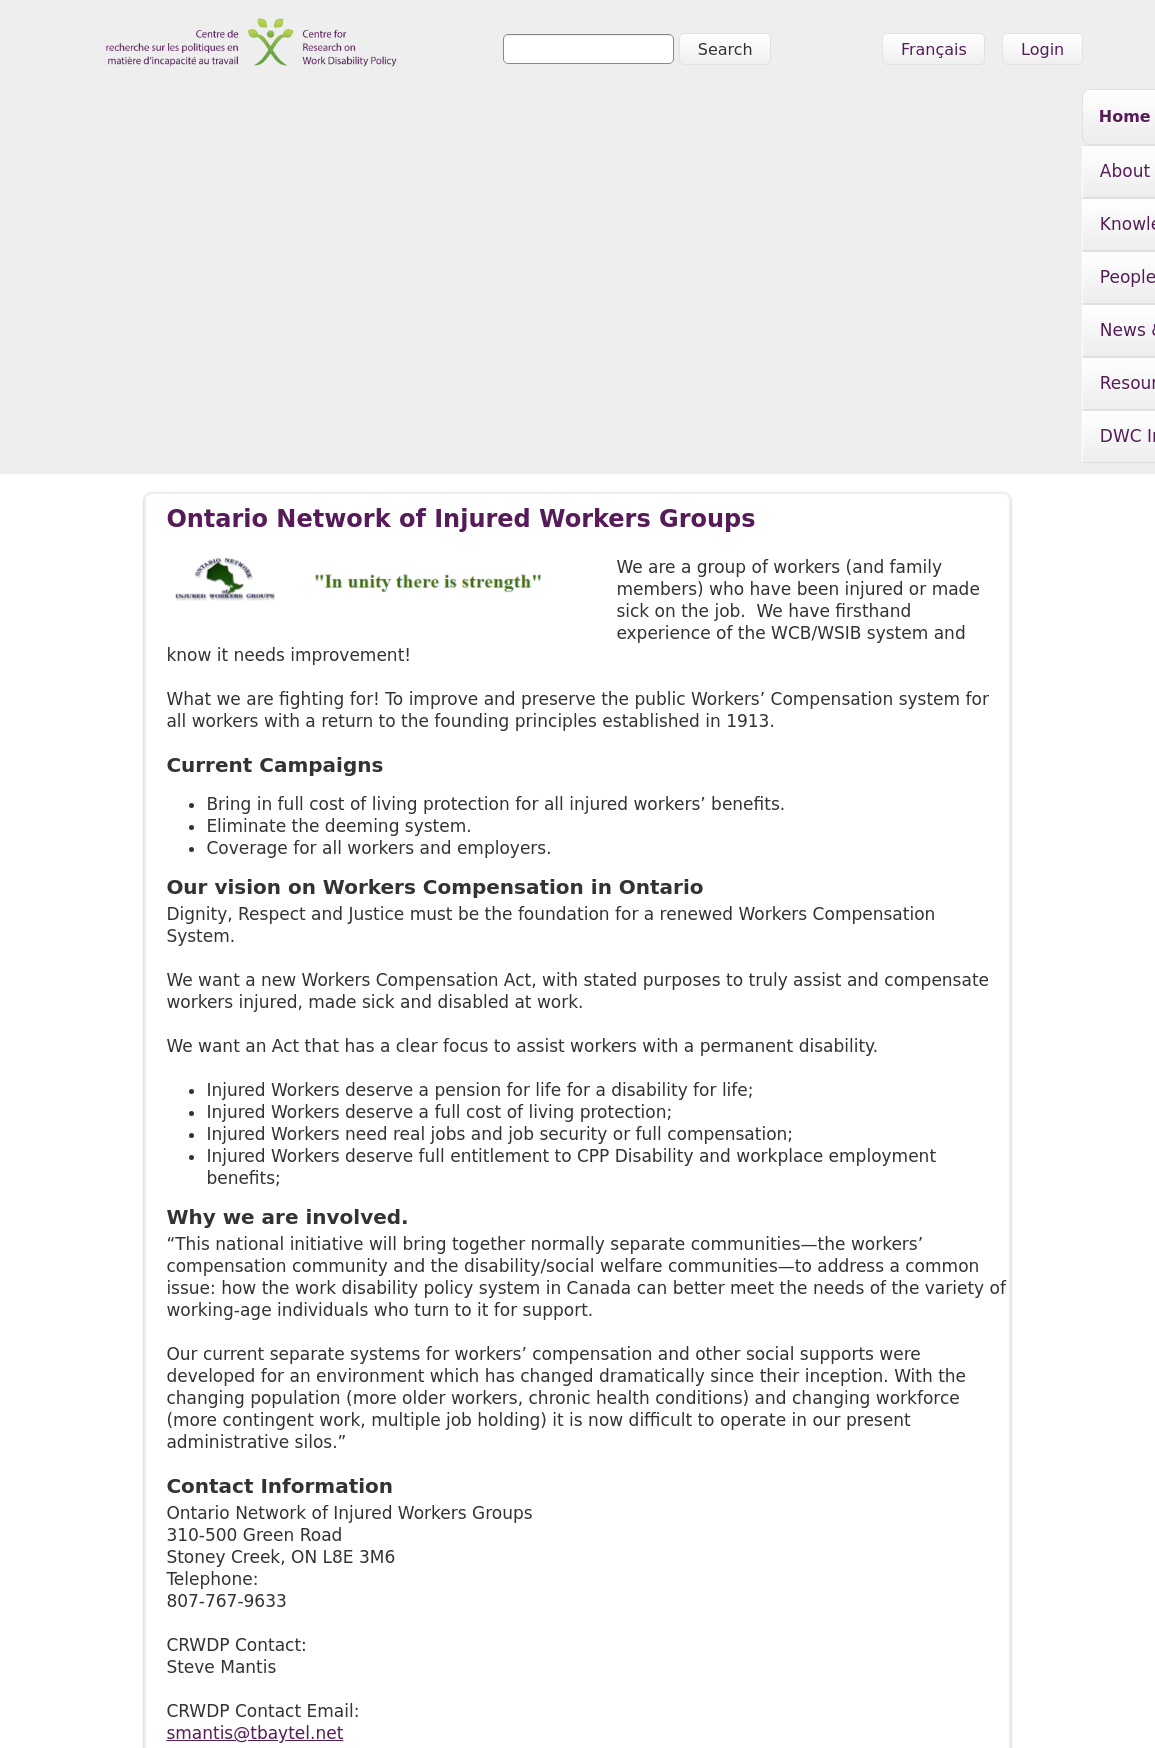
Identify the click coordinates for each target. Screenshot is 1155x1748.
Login (1042, 49)
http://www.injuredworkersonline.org (320, 1459)
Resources (832, 119)
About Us (260, 119)
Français (934, 49)
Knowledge (399, 119)
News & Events (672, 119)
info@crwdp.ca (143, 1704)
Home (159, 116)
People (527, 119)
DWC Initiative (989, 119)
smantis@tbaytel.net (254, 1415)
